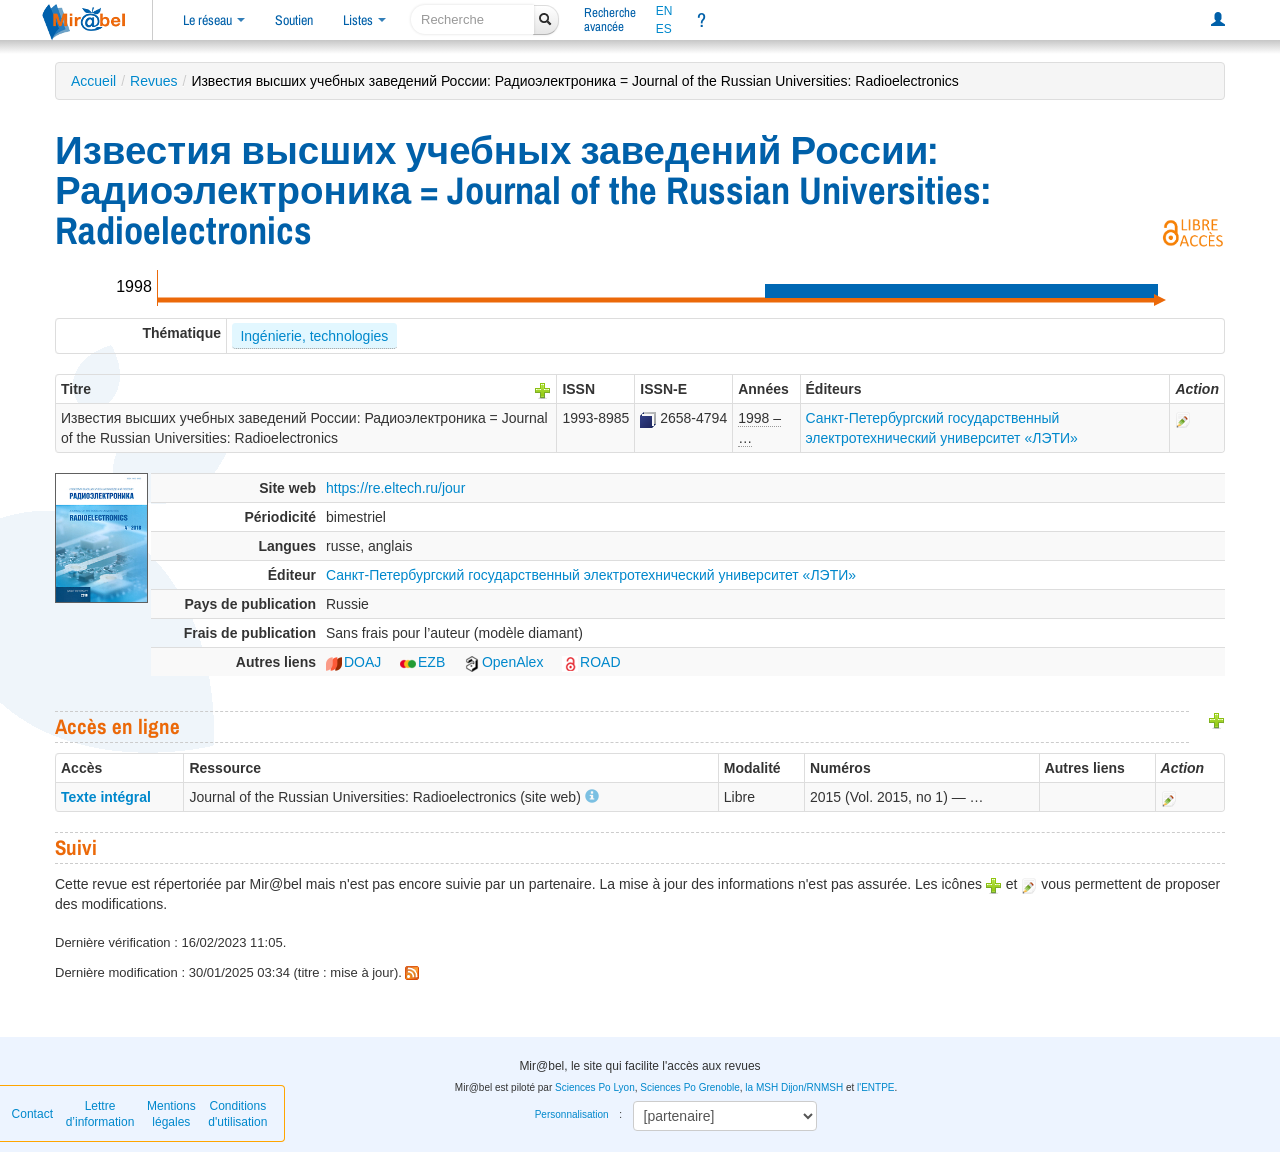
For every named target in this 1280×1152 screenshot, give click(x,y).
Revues (153, 81)
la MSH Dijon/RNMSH (794, 1087)
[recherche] (472, 19)
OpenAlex (503, 662)
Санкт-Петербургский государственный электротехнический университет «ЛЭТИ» (591, 575)
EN (664, 11)
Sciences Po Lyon (595, 1087)
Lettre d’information (100, 1114)
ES (664, 29)
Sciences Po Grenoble (690, 1087)
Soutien (294, 20)
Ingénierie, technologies (314, 336)
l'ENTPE (875, 1087)
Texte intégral (106, 797)
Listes (364, 20)
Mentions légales (171, 1114)
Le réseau (214, 20)
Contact (32, 1114)
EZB (422, 662)
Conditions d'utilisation (237, 1114)
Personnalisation (572, 1114)
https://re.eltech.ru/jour (395, 488)
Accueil (93, 81)
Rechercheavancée (610, 19)
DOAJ (353, 662)
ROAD (591, 662)
